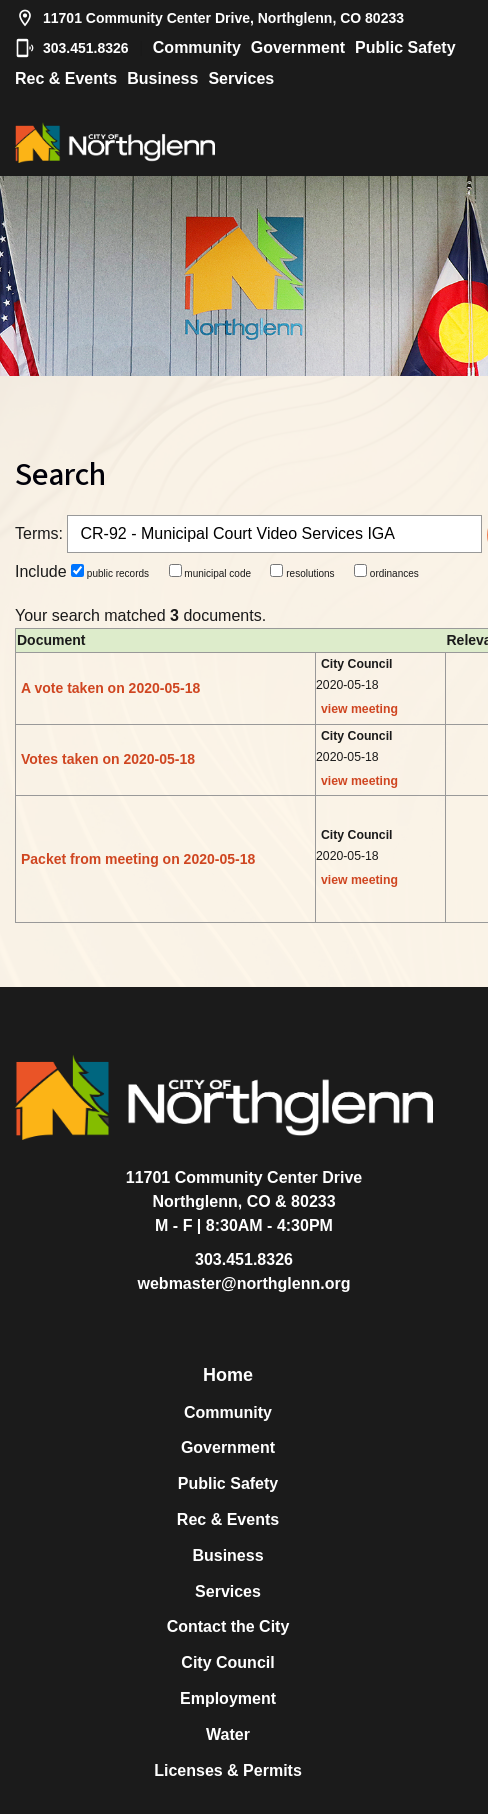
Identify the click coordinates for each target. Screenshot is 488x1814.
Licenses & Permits (228, 1770)
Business (162, 78)
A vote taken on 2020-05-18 (110, 688)
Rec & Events (66, 78)
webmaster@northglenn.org (244, 1283)
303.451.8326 (72, 48)
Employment (228, 1698)
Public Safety (405, 47)
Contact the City (228, 1626)
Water (228, 1734)
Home (228, 1375)
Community (197, 47)
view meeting (359, 709)
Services (241, 78)
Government (298, 47)
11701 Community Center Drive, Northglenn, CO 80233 (209, 18)
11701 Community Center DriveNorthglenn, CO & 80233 (244, 1189)
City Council (227, 1662)
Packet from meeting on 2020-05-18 (138, 859)
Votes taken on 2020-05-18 (108, 759)
